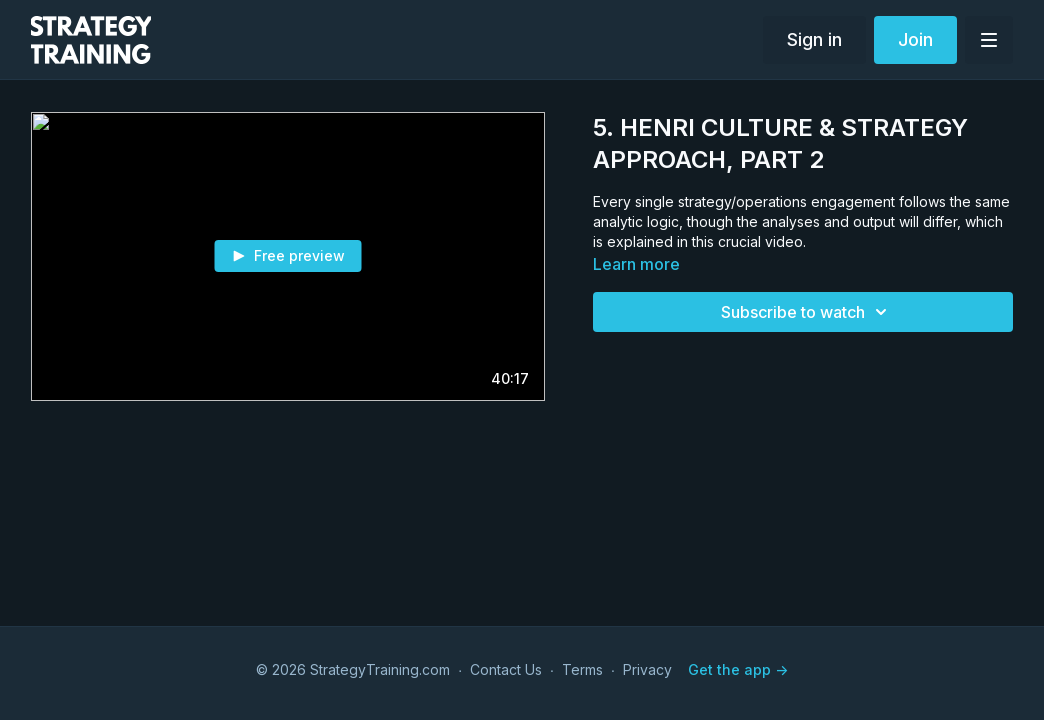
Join (915, 39)
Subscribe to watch (807, 312)
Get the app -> (738, 669)
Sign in (814, 39)
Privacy (647, 669)
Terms (582, 669)
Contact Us (506, 669)
